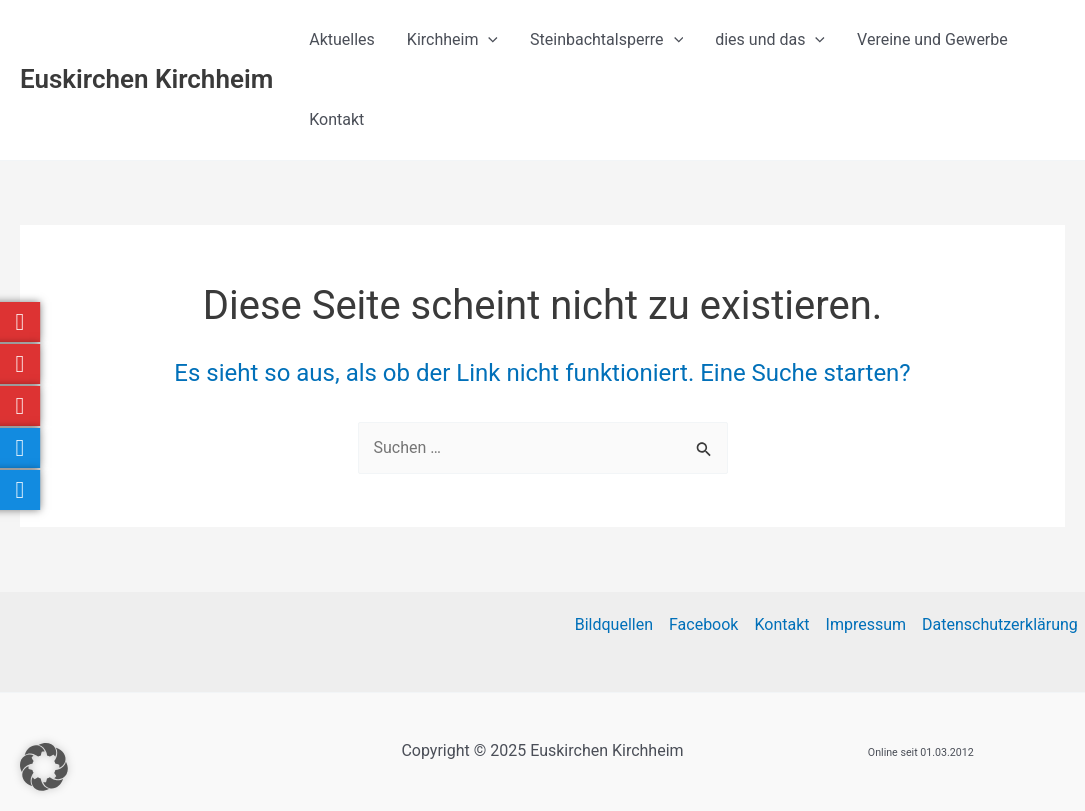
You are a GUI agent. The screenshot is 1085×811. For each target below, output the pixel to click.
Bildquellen (614, 624)
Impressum (866, 624)
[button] (44, 767)
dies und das (770, 40)
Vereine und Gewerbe (932, 39)
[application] (488, 40)
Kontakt (336, 119)
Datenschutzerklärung (1000, 624)
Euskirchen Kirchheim (146, 79)
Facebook (703, 624)
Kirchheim (452, 40)
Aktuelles (342, 39)
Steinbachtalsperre (606, 40)
